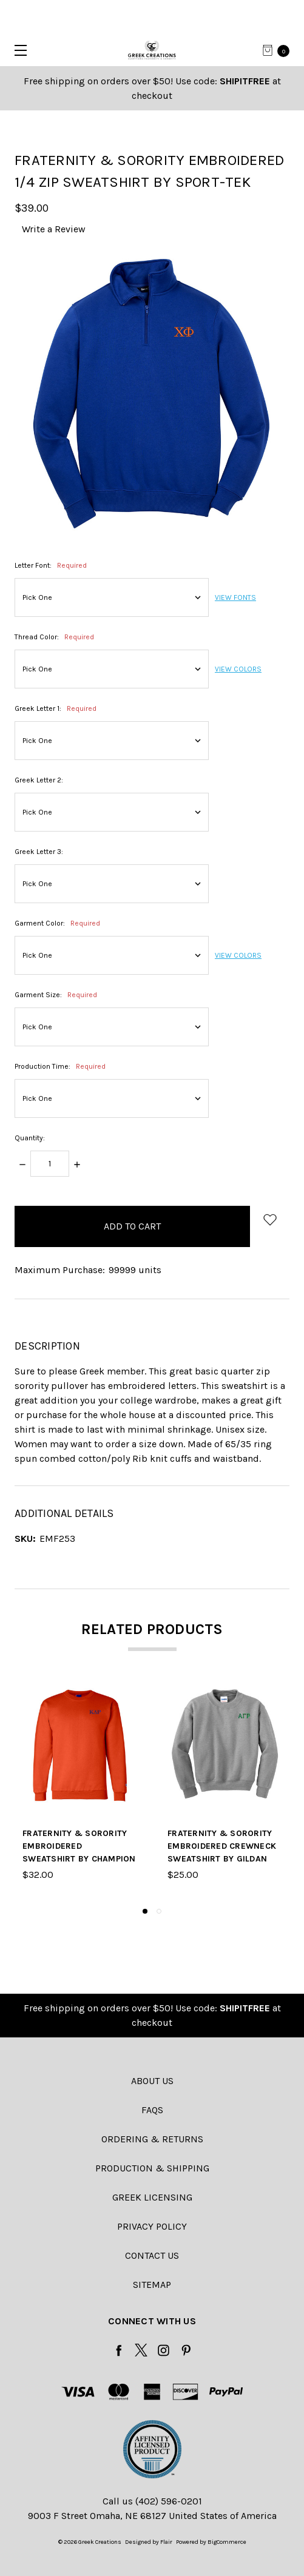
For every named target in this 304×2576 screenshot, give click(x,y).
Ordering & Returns (152, 2139)
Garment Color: (57, 923)
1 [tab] (145, 1911)
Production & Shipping (152, 2168)
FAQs (152, 2110)
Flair (166, 2542)
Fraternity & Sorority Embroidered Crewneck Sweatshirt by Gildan (221, 1846)
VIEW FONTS (235, 597)
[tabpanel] (79, 1791)
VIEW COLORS (238, 669)
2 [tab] (159, 1911)
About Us (152, 2081)
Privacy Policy (152, 2226)
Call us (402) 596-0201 (152, 2501)
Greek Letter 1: (55, 708)
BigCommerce (227, 2542)
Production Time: (60, 1066)
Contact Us (152, 2255)
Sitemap (152, 2284)
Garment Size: (56, 994)
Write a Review (54, 229)
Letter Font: (51, 565)
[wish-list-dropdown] (269, 1219)
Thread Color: (54, 637)
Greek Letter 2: (39, 780)
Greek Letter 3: (39, 851)
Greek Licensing (152, 2197)
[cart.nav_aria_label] (279, 50)
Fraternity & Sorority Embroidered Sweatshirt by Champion (79, 1846)
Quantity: (30, 1138)
